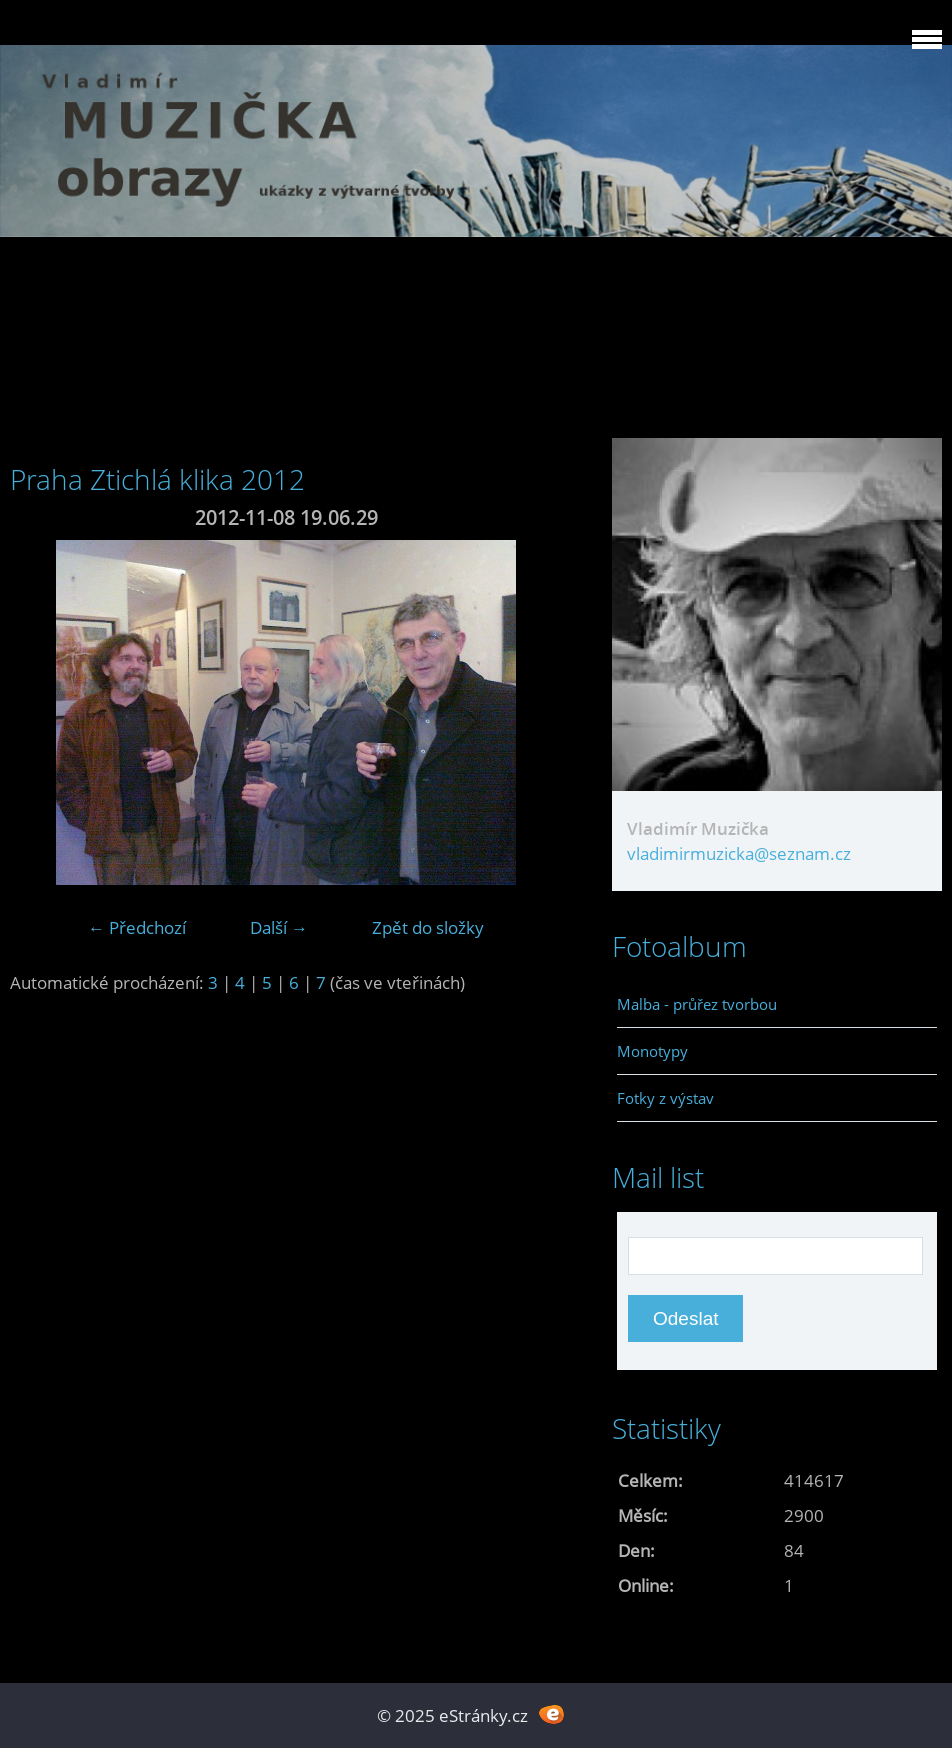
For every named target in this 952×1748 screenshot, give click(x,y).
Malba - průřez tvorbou (697, 1004)
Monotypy (652, 1051)
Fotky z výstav (665, 1098)
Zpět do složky (428, 927)
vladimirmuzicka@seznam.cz (739, 853)
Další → (279, 927)
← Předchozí (137, 927)
